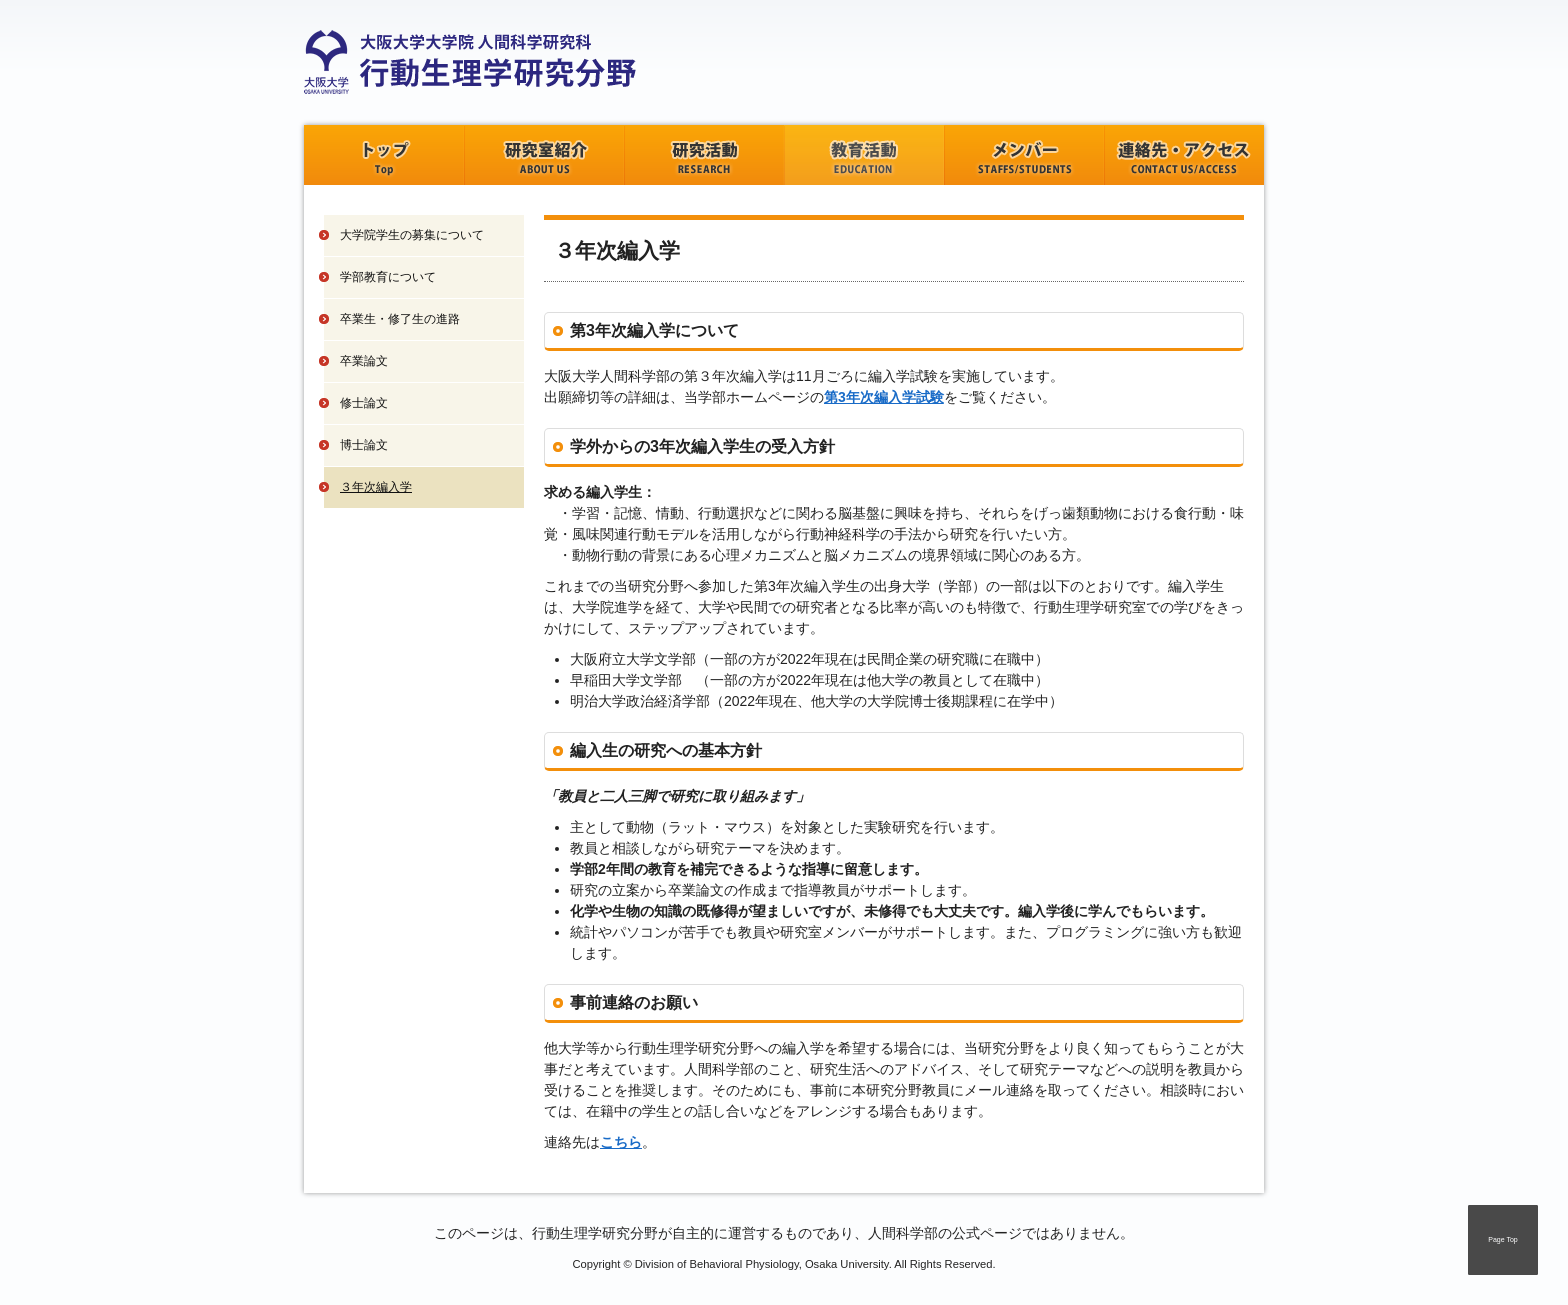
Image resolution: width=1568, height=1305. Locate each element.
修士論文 (364, 403)
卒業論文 (364, 361)
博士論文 (364, 445)
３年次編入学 (376, 487)
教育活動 (864, 155)
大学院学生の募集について (412, 235)
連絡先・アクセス (1184, 155)
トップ (384, 155)
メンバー (1024, 155)
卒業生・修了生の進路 (400, 319)
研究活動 (704, 155)
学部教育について (388, 277)
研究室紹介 (544, 155)
